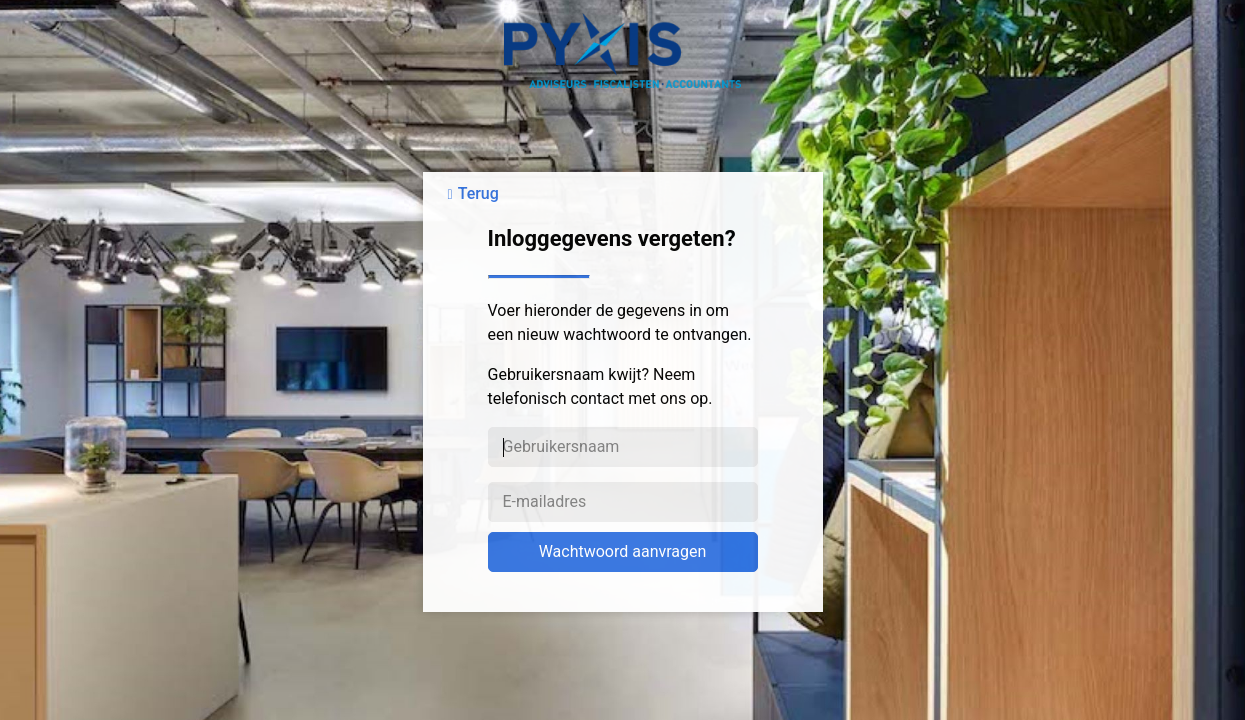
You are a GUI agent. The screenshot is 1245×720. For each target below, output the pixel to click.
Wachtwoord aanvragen (623, 551)
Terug (478, 193)
